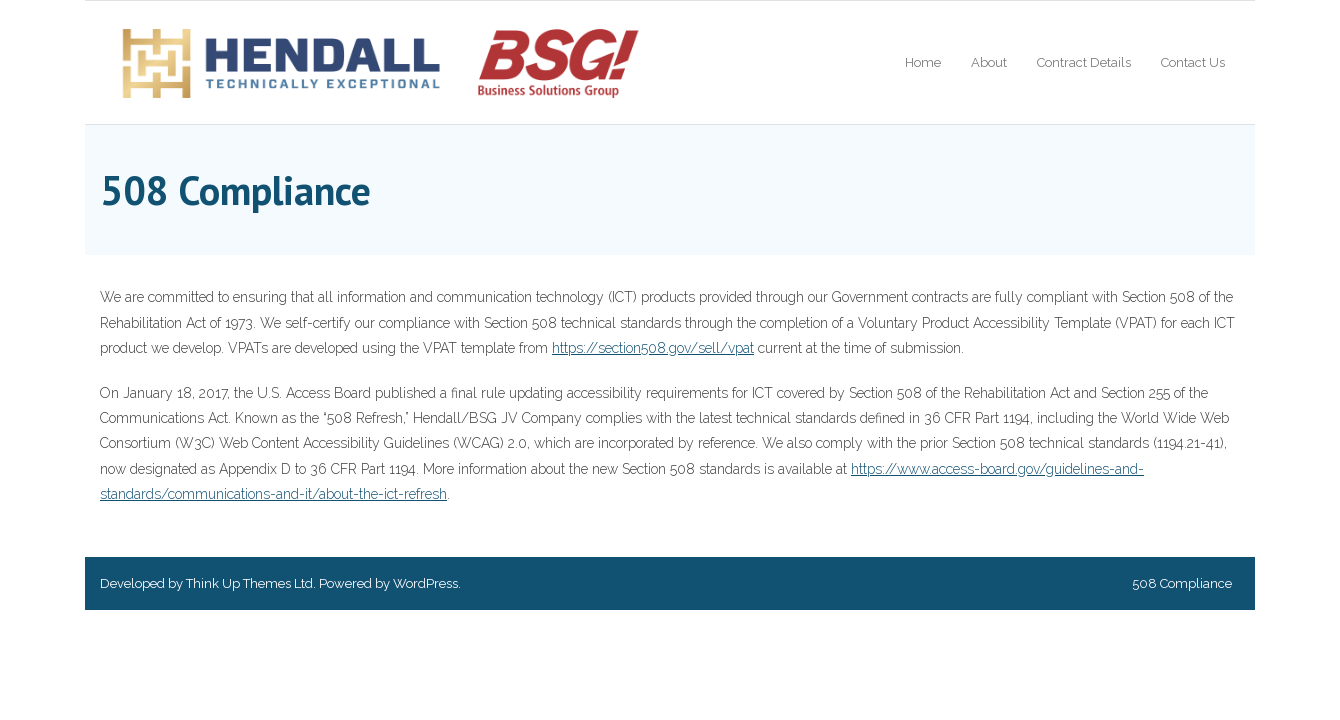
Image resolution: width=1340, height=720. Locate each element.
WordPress (425, 583)
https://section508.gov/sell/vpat (653, 348)
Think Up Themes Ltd (249, 583)
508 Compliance (1182, 583)
